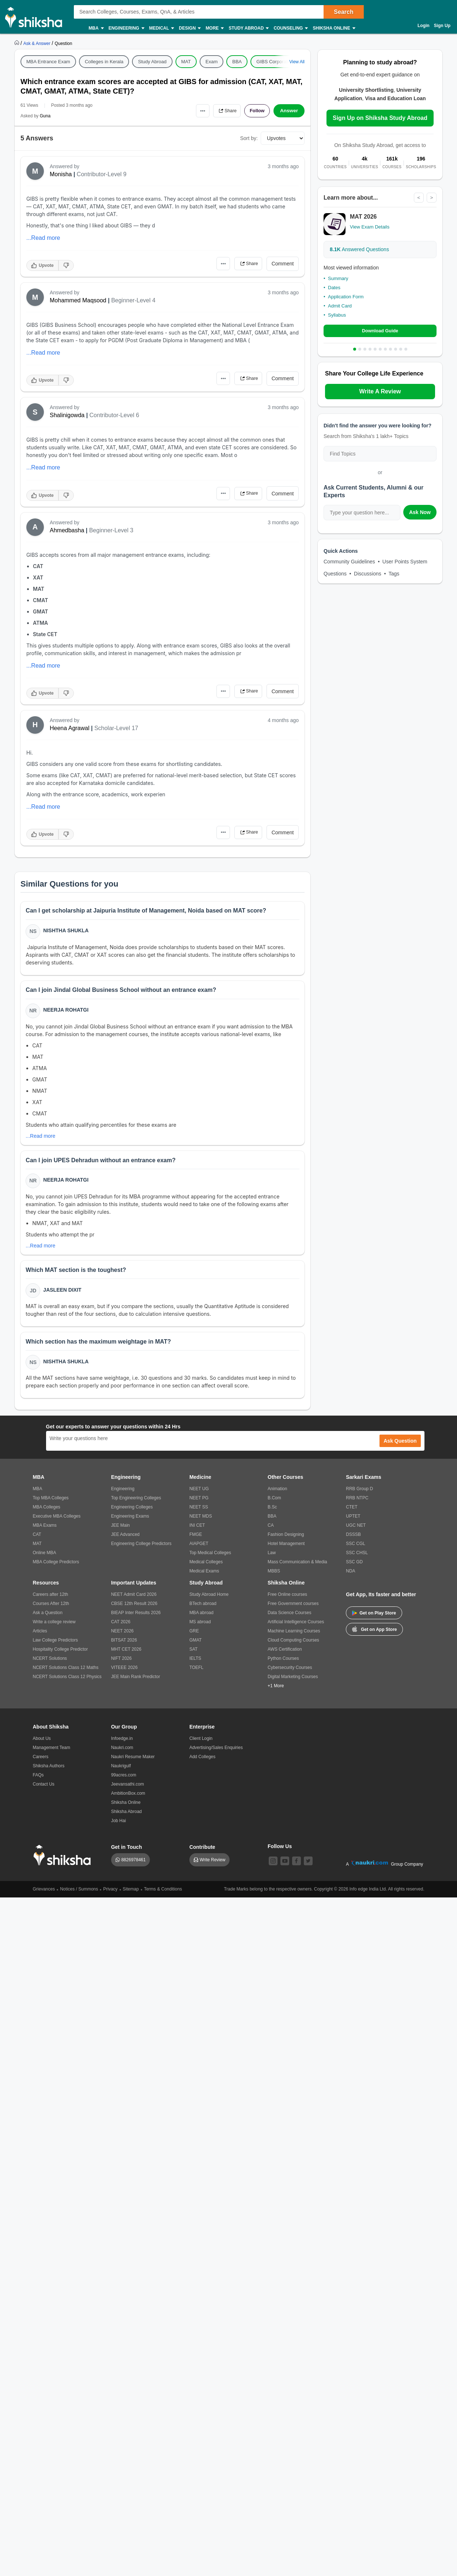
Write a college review (54, 1628)
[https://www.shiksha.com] (17, 43)
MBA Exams (45, 1531)
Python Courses (283, 1664)
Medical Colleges (206, 1568)
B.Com (274, 1504)
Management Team (52, 1753)
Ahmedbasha (67, 530)
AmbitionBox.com (128, 1799)
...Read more (43, 238)
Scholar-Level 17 (116, 728)
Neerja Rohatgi (66, 1012)
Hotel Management (286, 1549)
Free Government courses (293, 1609)
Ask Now (420, 513)
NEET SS (198, 1513)
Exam (211, 61)
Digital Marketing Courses (293, 1682)
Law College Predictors (55, 1646)
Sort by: (249, 138)
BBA (237, 61)
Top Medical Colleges (210, 1558)
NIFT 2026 (121, 1664)
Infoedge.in (122, 1744)
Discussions (367, 574)
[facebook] (296, 1867)
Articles (40, 1637)
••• (196, 110)
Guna (45, 115)
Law (272, 1558)
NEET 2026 (122, 1637)
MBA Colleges (46, 1513)
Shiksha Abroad (126, 1817)
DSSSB (353, 1540)
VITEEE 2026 (124, 1673)
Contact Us (43, 1790)
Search (343, 12)
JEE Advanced (125, 1540)
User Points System (404, 562)
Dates (334, 288)
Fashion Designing (286, 1540)
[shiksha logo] (64, 1861)
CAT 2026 (121, 1628)
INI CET (197, 1531)
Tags (394, 574)
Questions (335, 574)
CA (271, 1531)
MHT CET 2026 (126, 1655)
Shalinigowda (67, 415)
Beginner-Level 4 (133, 300)
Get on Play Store (374, 1619)
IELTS (195, 1664)
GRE (194, 1637)
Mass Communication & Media (297, 1568)
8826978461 (133, 1866)
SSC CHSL (357, 1558)
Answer (289, 111)
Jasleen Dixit (63, 1294)
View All (297, 61)
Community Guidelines (349, 562)
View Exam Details (369, 227)
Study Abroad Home (208, 1600)
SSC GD (354, 1568)
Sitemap (131, 1895)
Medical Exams (204, 1577)
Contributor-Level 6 (114, 415)
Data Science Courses (289, 1618)
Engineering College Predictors (141, 1549)
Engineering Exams (130, 1522)
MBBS (274, 1577)
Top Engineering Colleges (136, 1504)
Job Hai (118, 1826)
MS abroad (200, 1628)
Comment (283, 264)
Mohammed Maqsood (78, 300)
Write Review (212, 1866)
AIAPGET (198, 1549)
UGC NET (356, 1531)
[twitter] (308, 1867)
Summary (338, 279)
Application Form (346, 297)
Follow (256, 111)
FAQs (38, 1781)
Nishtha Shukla (66, 931)
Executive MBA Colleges (57, 1522)
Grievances (44, 1895)
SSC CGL (355, 1549)
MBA (95, 28)
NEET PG (198, 1504)
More (214, 28)
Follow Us (280, 1852)
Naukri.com (122, 1753)
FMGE (195, 1540)
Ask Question (400, 1447)
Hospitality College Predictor (60, 1655)
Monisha (61, 174)
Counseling (290, 28)
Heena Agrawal (70, 728)
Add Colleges (202, 1762)
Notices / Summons (79, 1895)
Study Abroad (248, 28)
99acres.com (123, 1781)
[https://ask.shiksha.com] (37, 43)
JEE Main (120, 1531)
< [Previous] (418, 198)
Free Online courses (287, 1600)
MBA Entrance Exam (48, 61)
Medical (161, 28)
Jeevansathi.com (127, 1790)
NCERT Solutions (50, 1664)
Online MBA (44, 1558)
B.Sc (272, 1513)
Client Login (200, 1744)
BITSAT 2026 (124, 1646)
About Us (42, 1744)
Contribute (202, 1853)
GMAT (195, 1646)
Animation (277, 1494)
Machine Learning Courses (294, 1637)
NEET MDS (200, 1522)
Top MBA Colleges (51, 1504)
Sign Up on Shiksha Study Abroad (380, 118)
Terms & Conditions (163, 1895)
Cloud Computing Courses (293, 1646)
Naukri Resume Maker (133, 1762)
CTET (351, 1513)
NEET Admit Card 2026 (134, 1600)
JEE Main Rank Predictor (135, 1682)
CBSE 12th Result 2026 (134, 1609)
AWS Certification (285, 1655)
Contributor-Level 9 (101, 174)
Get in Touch (126, 1853)
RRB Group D (359, 1494)
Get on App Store (374, 1635)
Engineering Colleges (132, 1513)
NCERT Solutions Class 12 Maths (66, 1673)
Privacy (110, 1895)
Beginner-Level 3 (111, 530)
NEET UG (199, 1494)
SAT (193, 1655)
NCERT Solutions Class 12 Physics (67, 1682)
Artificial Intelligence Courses (296, 1628)
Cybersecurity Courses (290, 1673)
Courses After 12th (51, 1609)
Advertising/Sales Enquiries (216, 1753)
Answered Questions (359, 250)
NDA (350, 1577)
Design (189, 28)
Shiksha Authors (49, 1772)
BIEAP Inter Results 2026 (136, 1618)
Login (424, 25)
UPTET (353, 1522)
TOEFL (196, 1673)
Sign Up (442, 25)
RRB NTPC (357, 1504)
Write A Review (380, 392)
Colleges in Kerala (104, 61)
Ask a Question (48, 1618)
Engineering (126, 28)
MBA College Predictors (56, 1568)
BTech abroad (202, 1609)
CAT (37, 1540)
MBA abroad (201, 1618)
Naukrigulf (121, 1772)
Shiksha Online (333, 28)
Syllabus (337, 315)
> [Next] (431, 198)
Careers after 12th (50, 1600)
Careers (41, 1762)
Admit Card (340, 306)
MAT (186, 61)
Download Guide (380, 331)
